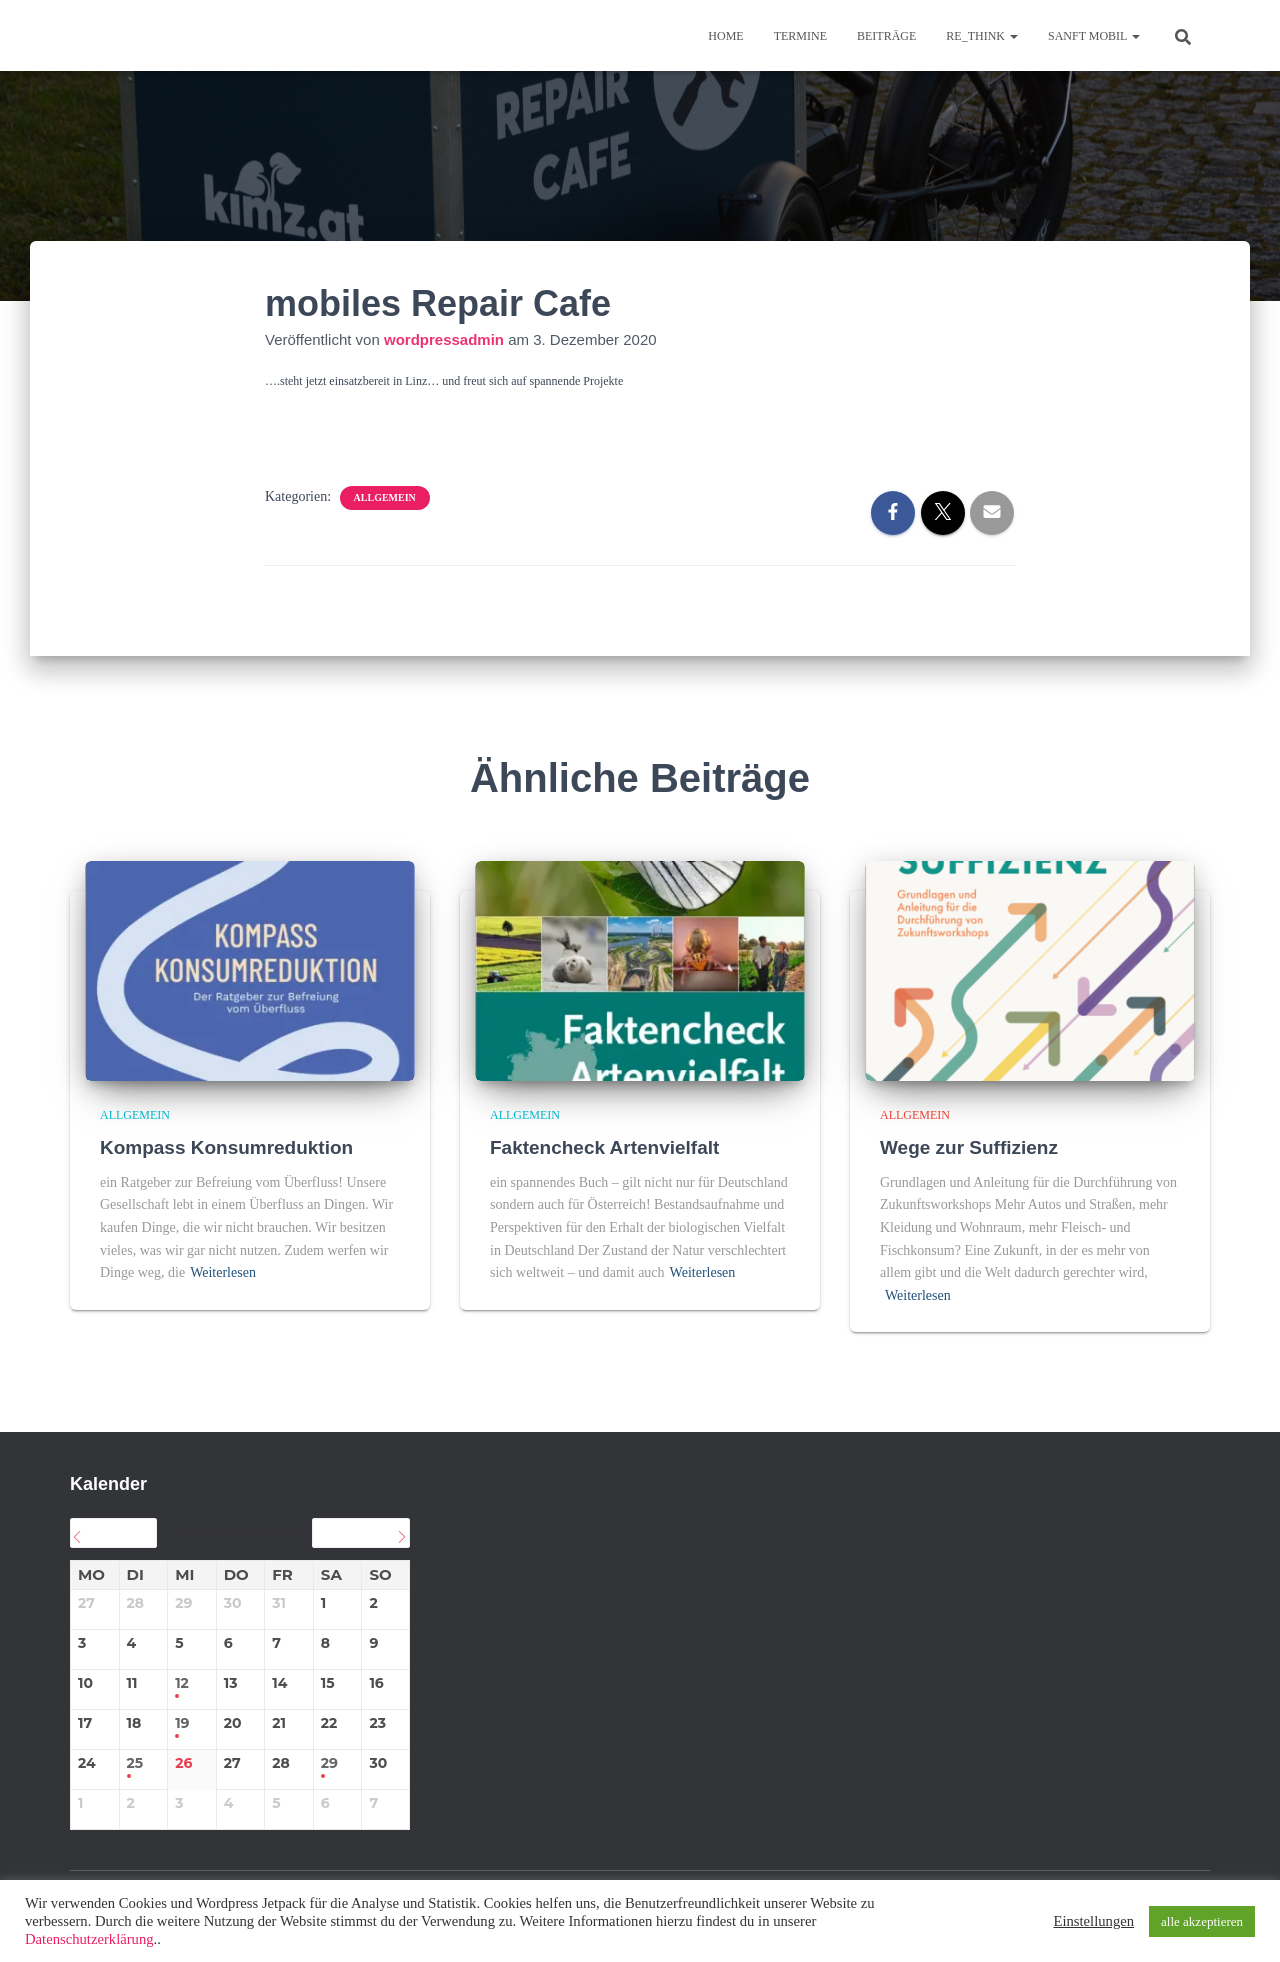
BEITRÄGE (886, 36)
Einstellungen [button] (1093, 1921)
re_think (982, 36)
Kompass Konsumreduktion (226, 1147)
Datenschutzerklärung (89, 1939)
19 (182, 1723)
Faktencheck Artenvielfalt (605, 1147)
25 (135, 1763)
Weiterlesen (223, 1272)
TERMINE (800, 36)
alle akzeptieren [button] (1202, 1921)
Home (725, 36)
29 (329, 1763)
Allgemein (385, 497)
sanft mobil (1094, 36)
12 (182, 1683)
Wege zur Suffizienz (969, 1147)
